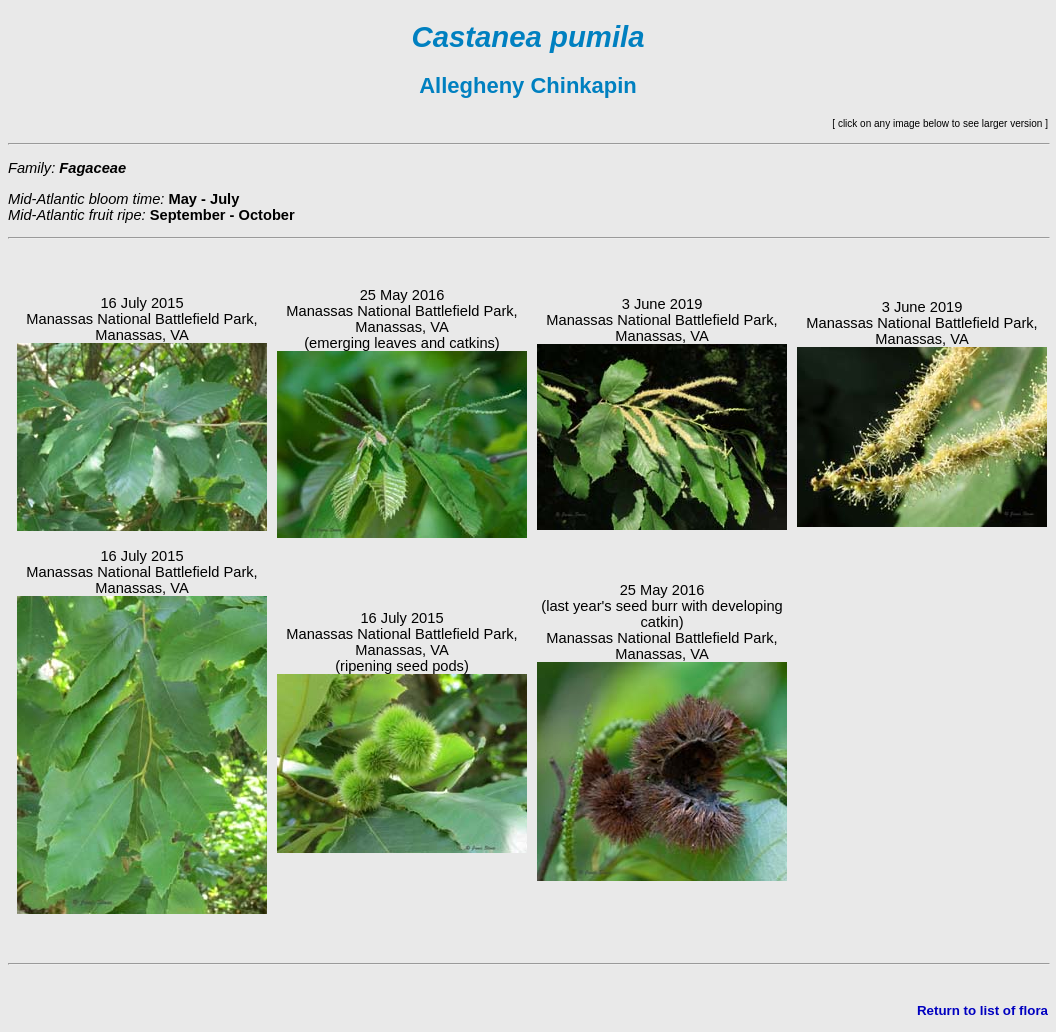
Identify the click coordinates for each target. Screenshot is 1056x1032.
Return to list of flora (982, 1010)
